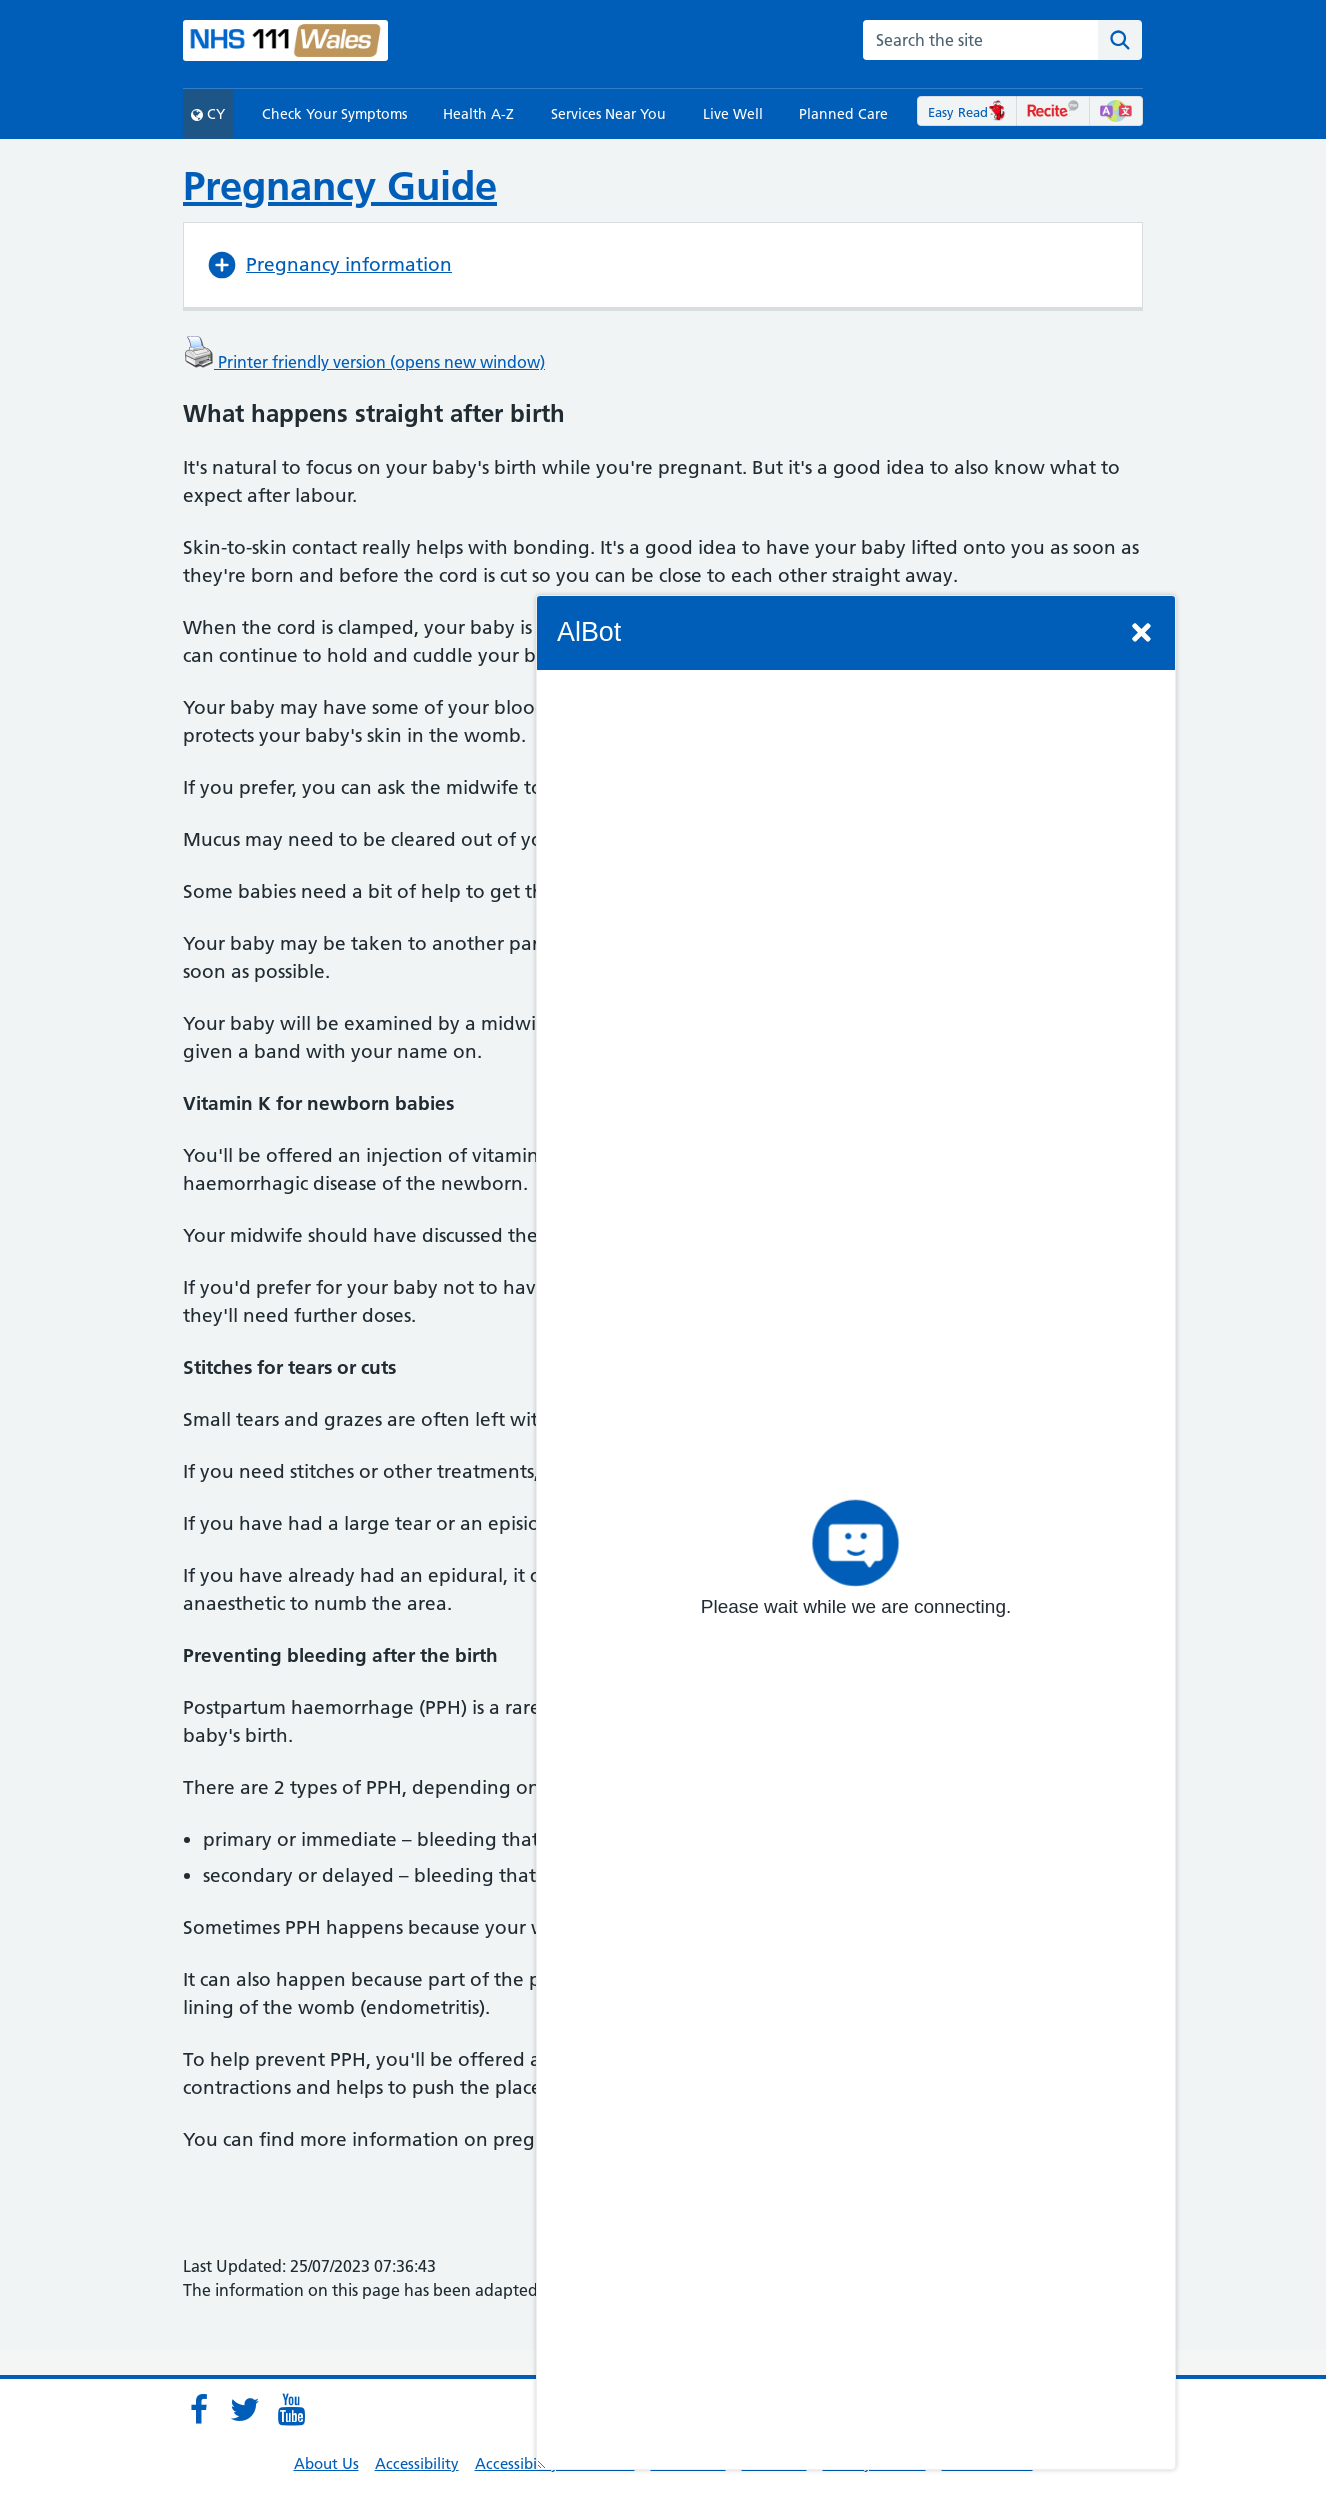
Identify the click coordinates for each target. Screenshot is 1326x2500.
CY (208, 114)
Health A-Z (478, 114)
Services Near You (608, 114)
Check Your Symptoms (334, 114)
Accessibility (417, 2463)
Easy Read (967, 112)
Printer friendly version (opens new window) (364, 362)
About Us (326, 2463)
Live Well (733, 114)
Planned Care (843, 114)
